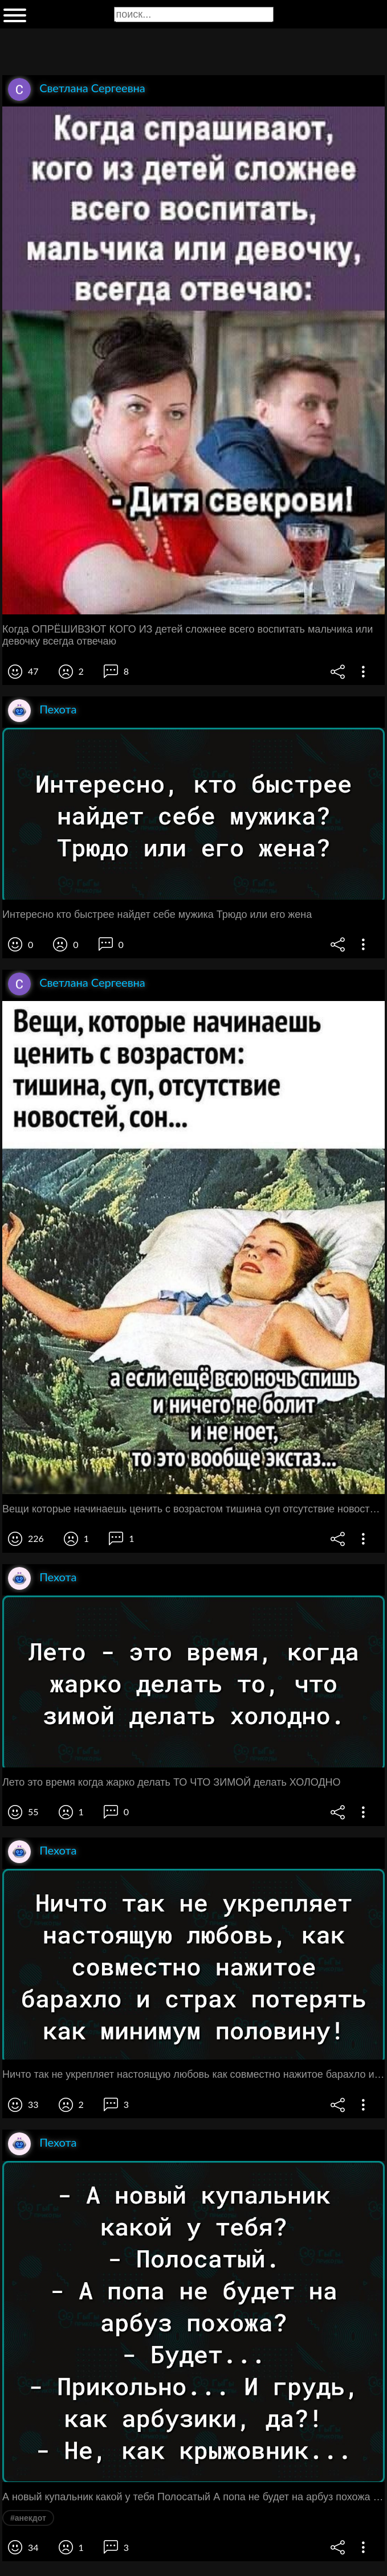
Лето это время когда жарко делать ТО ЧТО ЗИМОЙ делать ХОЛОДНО (171, 1782)
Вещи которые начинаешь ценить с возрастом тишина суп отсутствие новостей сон (193, 1509)
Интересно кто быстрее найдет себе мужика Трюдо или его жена (157, 914)
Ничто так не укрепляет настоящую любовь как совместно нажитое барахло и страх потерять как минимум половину (193, 2074)
